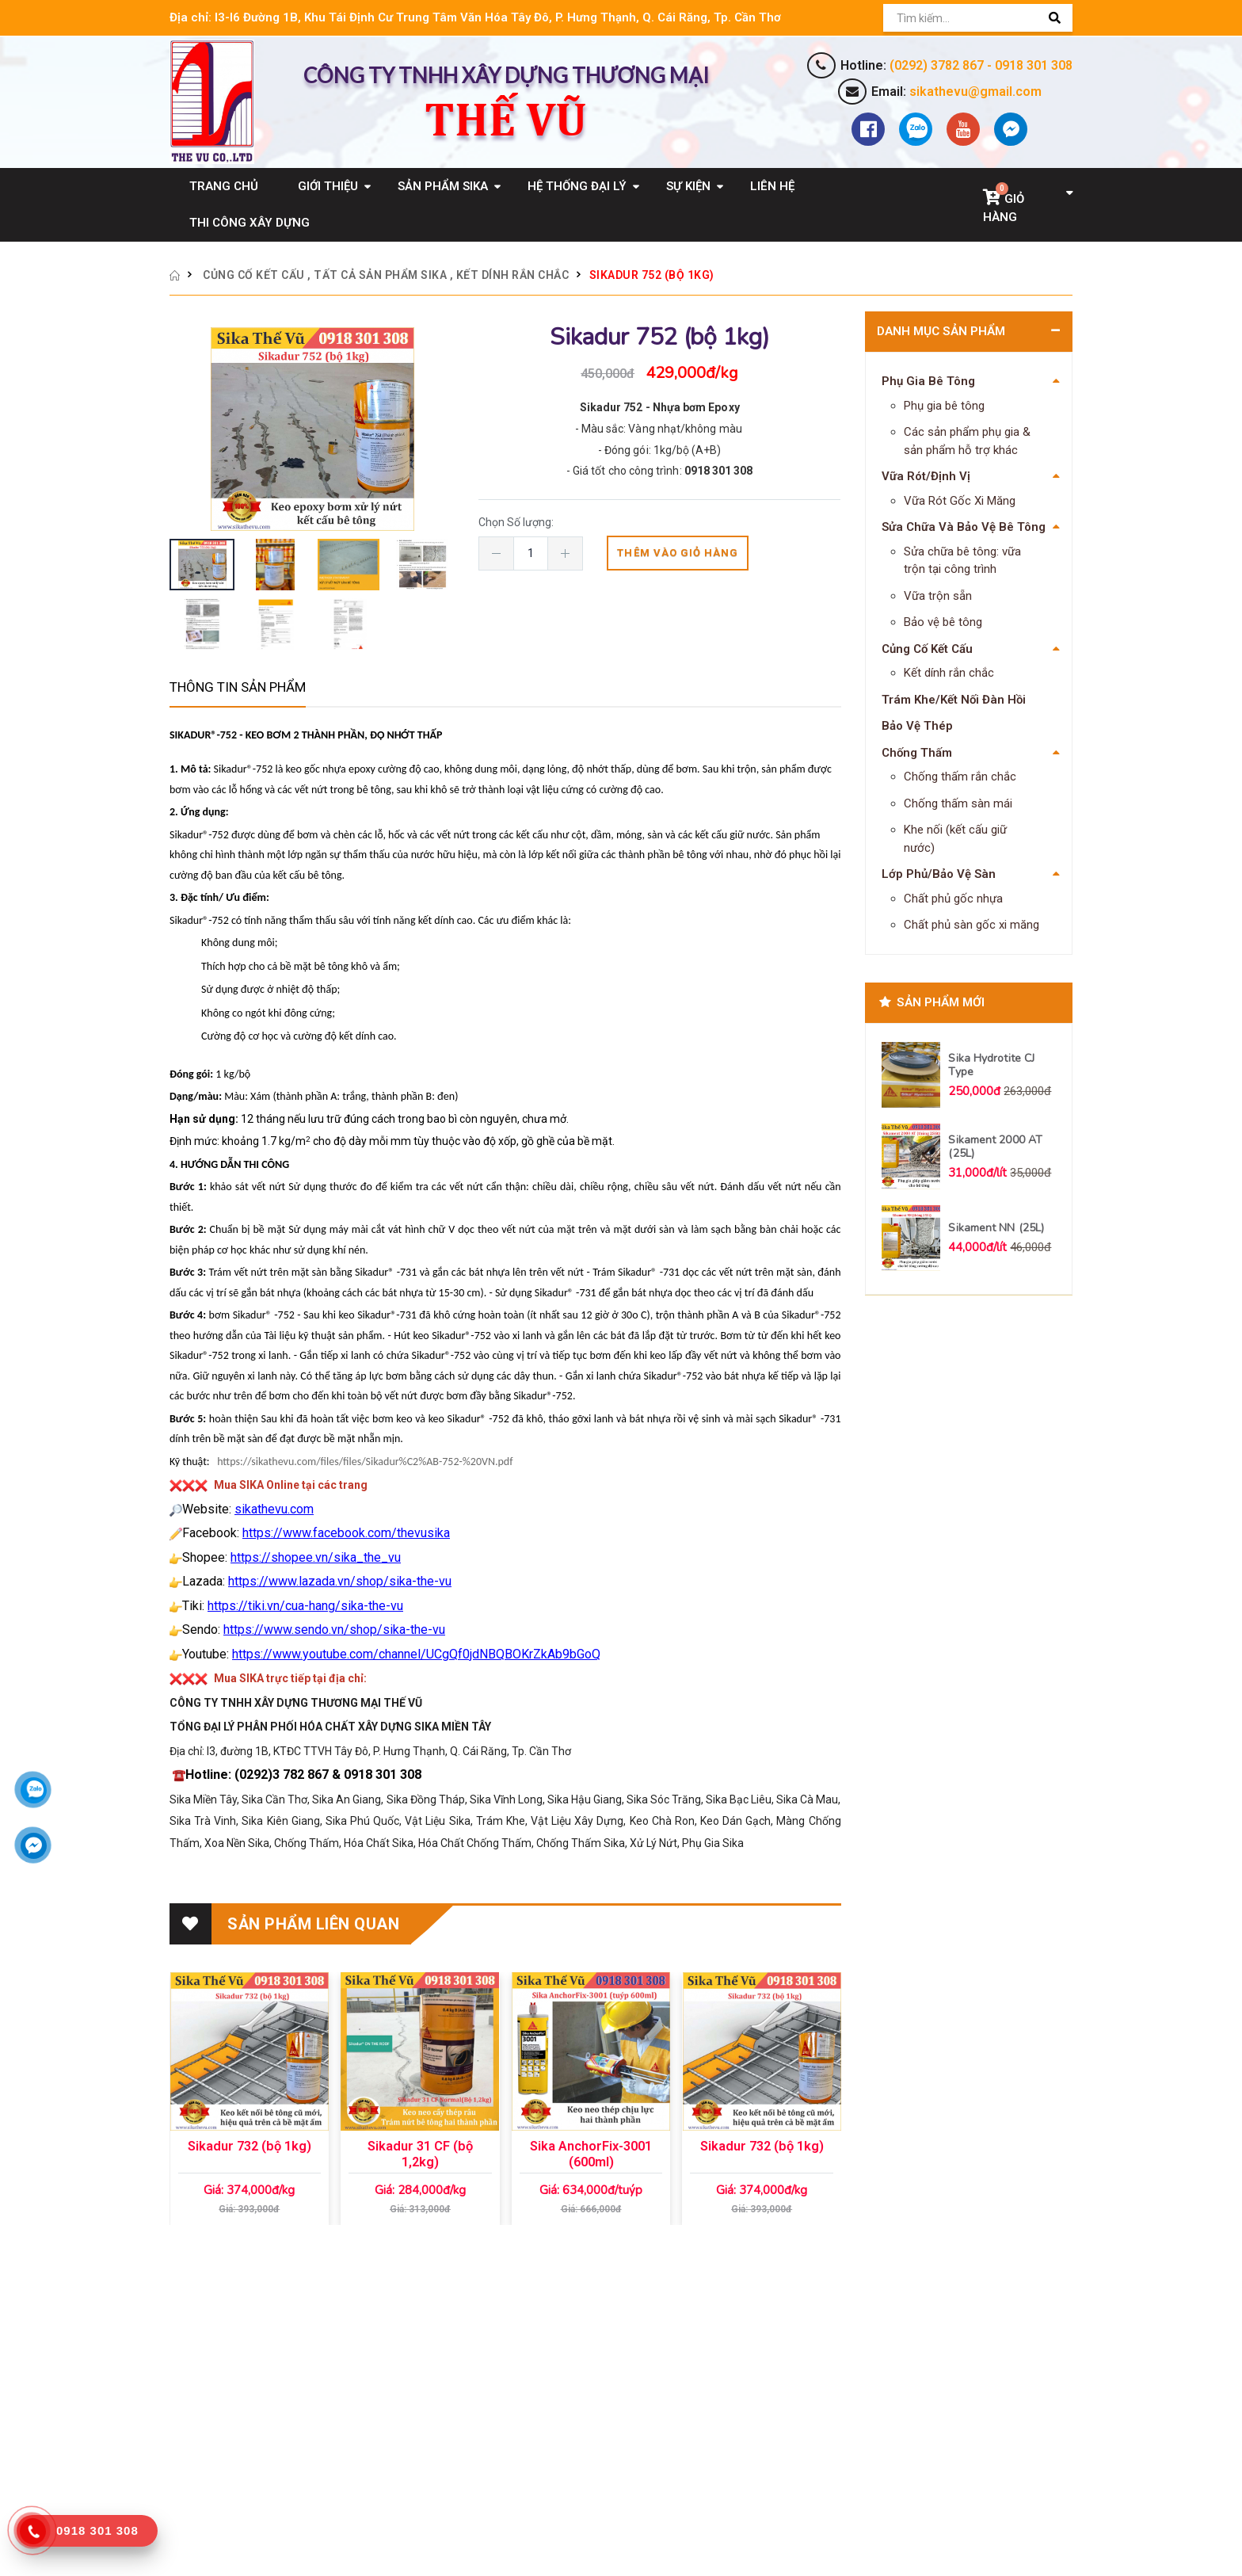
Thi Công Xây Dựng (249, 223)
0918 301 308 (1033, 65)
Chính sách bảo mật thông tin (633, 2375)
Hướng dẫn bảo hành (610, 2444)
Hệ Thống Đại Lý (577, 186)
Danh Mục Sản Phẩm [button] (941, 331)
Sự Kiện (688, 186)
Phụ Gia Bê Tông (928, 381)
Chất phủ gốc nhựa (953, 898)
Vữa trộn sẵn (938, 596)
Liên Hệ (772, 186)
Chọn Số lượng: (518, 522)
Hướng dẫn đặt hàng (609, 2467)
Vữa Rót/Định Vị (926, 476)
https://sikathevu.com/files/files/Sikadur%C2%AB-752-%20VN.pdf (366, 1461)
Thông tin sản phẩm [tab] (238, 687)
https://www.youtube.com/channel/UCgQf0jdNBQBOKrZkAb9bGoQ (416, 1654)
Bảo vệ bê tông (943, 622)
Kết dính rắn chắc (513, 275)
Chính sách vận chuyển (616, 2398)
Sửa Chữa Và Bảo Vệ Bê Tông (964, 527)
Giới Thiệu (328, 186)
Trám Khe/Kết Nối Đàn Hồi (954, 700)
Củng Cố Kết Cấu (254, 275)
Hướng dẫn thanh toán (614, 2490)
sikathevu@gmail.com (975, 91)
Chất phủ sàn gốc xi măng (971, 925)
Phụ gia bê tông (944, 406)
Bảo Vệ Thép (917, 726)
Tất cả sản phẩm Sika (380, 275)
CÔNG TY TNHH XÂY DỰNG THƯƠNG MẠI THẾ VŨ (299, 2375)
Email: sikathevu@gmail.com (243, 2441)
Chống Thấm (917, 753)
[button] (1027, 204)
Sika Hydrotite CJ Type (991, 1065)
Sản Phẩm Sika (443, 186)
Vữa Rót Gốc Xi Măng (959, 501)
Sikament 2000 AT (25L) (995, 1147)
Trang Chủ (223, 186)
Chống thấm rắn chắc (960, 776)
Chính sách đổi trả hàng (618, 2421)
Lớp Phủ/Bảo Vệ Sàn (939, 874)
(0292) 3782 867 (937, 65)
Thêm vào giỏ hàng (677, 553)
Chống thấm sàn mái (958, 803)
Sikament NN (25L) (996, 1227)
